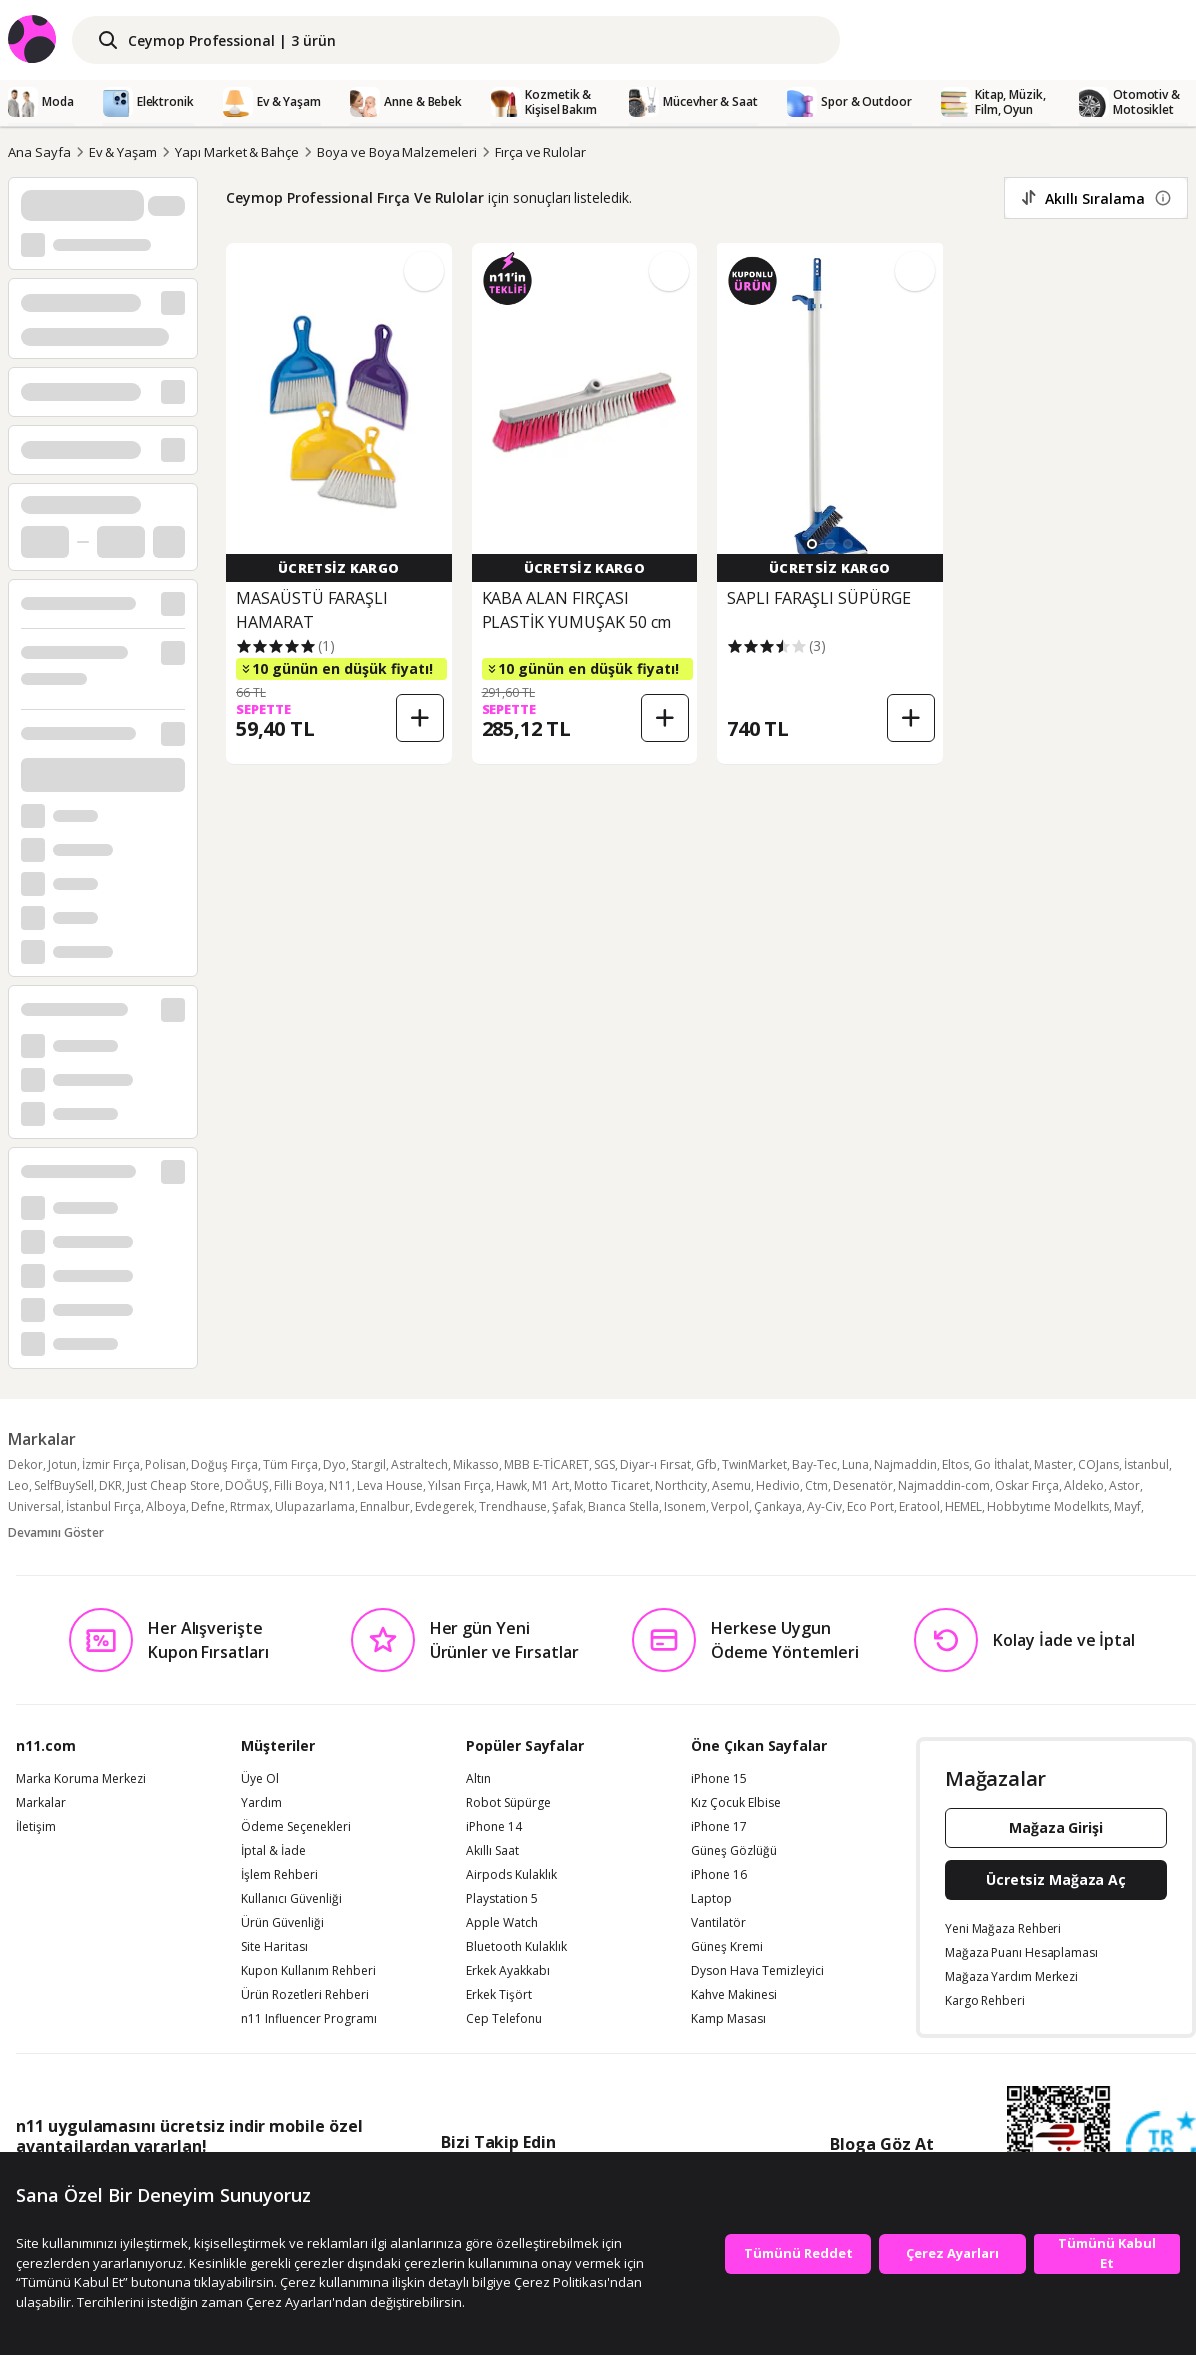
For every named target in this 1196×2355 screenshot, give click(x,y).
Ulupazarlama (315, 1506)
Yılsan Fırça (459, 1485)
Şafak (567, 1506)
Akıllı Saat (492, 1851)
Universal (34, 1506)
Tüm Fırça (290, 1464)
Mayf (1127, 1506)
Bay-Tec (814, 1464)
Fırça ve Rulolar (540, 152)
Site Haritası (274, 1947)
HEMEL (963, 1506)
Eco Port (870, 1506)
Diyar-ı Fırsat (655, 1464)
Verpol (730, 1506)
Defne (208, 1506)
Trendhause (513, 1506)
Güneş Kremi (727, 1947)
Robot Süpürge (508, 1803)
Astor (1124, 1485)
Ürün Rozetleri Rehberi (305, 1995)
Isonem (685, 1506)
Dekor (25, 1464)
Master (1053, 1464)
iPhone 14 (494, 1827)
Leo (18, 1485)
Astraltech (419, 1464)
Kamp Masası (728, 2019)
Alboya (166, 1506)
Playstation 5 (502, 1899)
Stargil (368, 1464)
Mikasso (476, 1464)
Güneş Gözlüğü (734, 1851)
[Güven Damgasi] (1161, 2147)
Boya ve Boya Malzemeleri (397, 152)
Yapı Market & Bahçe (237, 152)
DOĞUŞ (247, 1485)
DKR (110, 1485)
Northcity (681, 1485)
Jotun (62, 1464)
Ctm (816, 1485)
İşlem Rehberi (279, 1875)
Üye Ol (260, 1779)
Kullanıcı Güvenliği (291, 1899)
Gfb (706, 1464)
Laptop (711, 1899)
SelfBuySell (64, 1485)
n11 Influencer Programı (309, 2019)
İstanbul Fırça (103, 1506)
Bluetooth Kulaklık (516, 1947)
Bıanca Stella (623, 1506)
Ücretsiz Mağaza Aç (1056, 1879)
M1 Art (550, 1485)
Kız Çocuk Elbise (736, 1803)
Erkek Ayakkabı (508, 1971)
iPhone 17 (719, 1827)
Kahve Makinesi (734, 1995)
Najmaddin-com (944, 1485)
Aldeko (1084, 1485)
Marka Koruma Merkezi (81, 1779)
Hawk (511, 1485)
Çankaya (778, 1506)
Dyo (334, 1464)
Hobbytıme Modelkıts (1048, 1506)
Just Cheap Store (173, 1485)
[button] (812, 544)
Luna (855, 1464)
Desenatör (863, 1485)
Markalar (41, 1803)
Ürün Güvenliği (282, 1923)
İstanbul (1146, 1464)
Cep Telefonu (504, 2019)
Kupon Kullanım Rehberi (308, 1971)
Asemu (731, 1485)
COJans (1098, 1464)
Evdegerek (444, 1506)
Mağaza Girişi (1056, 1827)
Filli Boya (299, 1485)
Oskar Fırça (1027, 1485)
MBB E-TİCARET (546, 1464)
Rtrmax (250, 1506)
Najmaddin (905, 1464)
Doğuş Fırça (224, 1464)
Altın (478, 1779)
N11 (340, 1485)
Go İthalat (1001, 1464)
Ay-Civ (824, 1506)
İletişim (36, 1827)
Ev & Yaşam (123, 152)
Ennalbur (385, 1506)
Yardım (261, 1803)
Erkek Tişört (499, 1995)
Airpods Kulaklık (511, 1875)
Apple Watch (502, 1923)
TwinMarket (754, 1464)
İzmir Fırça (111, 1464)
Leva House (390, 1485)
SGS (604, 1464)
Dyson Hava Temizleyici (757, 1971)
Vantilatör (718, 1923)
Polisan (165, 1464)
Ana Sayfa (39, 152)
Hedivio (778, 1485)
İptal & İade (273, 1851)
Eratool (919, 1506)
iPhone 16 (719, 1875)
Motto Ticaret (612, 1485)
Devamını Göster (56, 1532)
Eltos (955, 1464)
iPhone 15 (719, 1779)
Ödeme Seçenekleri (296, 1827)
